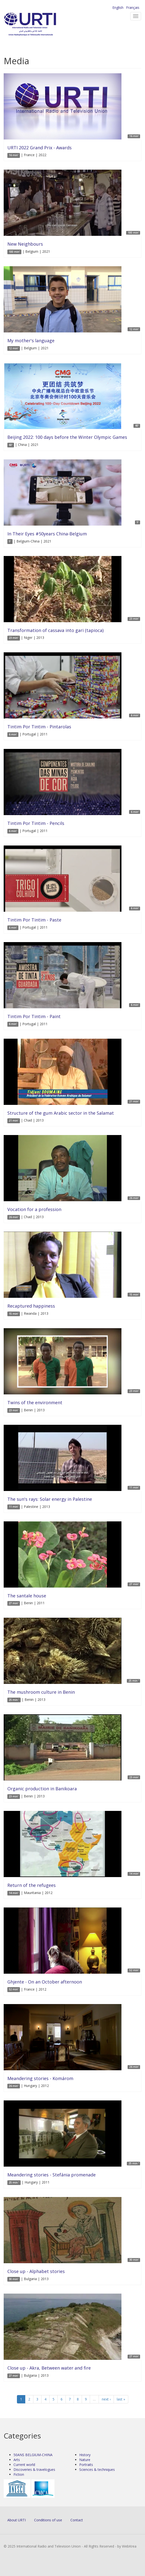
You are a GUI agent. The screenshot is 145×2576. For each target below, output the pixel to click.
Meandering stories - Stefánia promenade (51, 2175)
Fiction (18, 2474)
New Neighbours (25, 244)
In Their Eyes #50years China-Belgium (47, 534)
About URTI (16, 2520)
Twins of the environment (34, 1402)
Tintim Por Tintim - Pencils (35, 823)
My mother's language (30, 340)
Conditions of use (48, 2520)
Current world (24, 2464)
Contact (76, 2520)
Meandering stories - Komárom (40, 2078)
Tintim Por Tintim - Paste (34, 920)
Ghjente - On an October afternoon (44, 1982)
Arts (16, 2459)
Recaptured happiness (31, 1306)
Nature (84, 2459)
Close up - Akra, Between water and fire (49, 2368)
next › (106, 2399)
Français (132, 7)
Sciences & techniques (97, 2469)
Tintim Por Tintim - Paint (34, 1016)
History (85, 2454)
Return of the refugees (31, 1885)
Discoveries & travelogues (34, 2469)
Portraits (86, 2464)
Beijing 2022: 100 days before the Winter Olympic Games (67, 437)
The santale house (26, 1596)
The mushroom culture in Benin (41, 1692)
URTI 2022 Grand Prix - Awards (39, 148)
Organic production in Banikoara (42, 1789)
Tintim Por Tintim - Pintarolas (39, 727)
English (117, 7)
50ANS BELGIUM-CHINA (33, 2454)
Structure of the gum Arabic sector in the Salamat (60, 1113)
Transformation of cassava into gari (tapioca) (55, 630)
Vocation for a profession (34, 1209)
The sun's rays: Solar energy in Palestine (49, 1499)
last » (121, 2399)
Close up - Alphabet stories (36, 2271)
